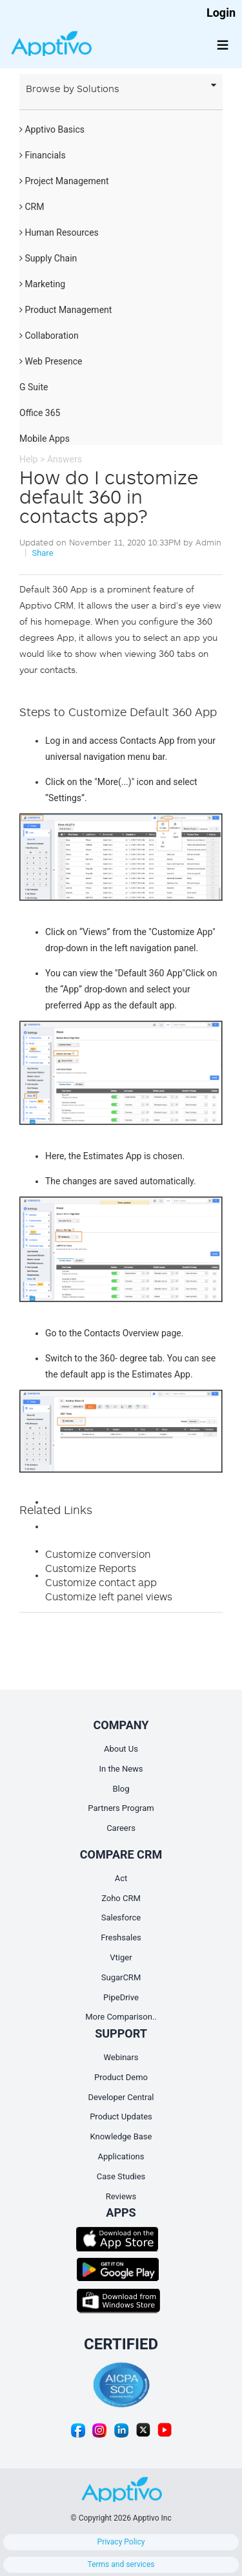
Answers (64, 459)
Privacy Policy (121, 2541)
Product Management (65, 310)
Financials (42, 155)
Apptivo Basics (52, 129)
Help (28, 459)
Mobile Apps (44, 438)
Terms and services (121, 2564)
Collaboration (49, 335)
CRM (31, 207)
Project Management (64, 181)
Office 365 (39, 413)
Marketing (42, 284)
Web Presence (50, 361)
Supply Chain (48, 258)
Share (42, 553)
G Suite (33, 387)
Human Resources (59, 232)
